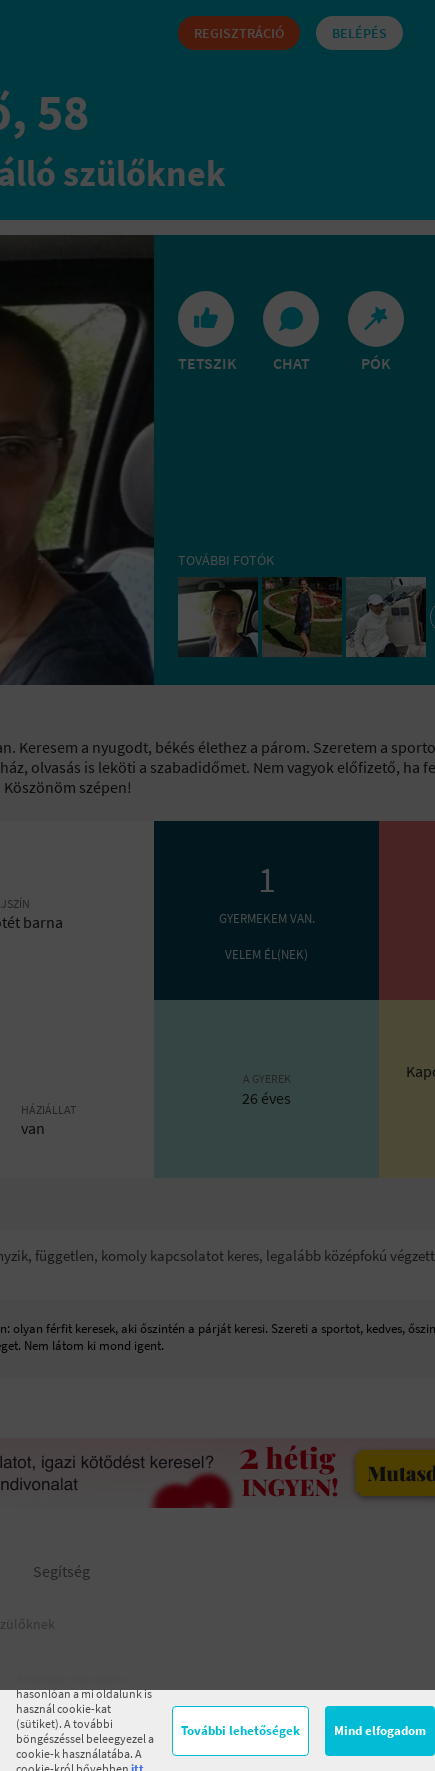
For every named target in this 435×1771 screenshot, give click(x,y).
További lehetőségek (240, 1730)
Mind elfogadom (380, 1730)
